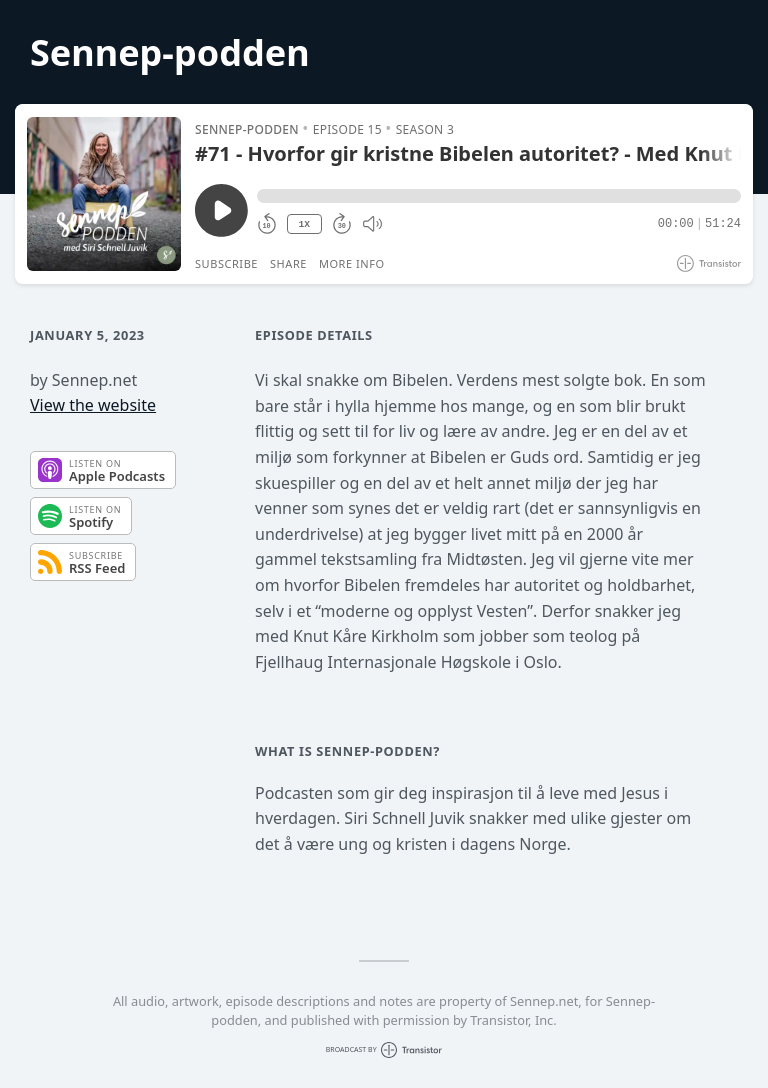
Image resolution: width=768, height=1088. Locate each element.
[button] (499, 196)
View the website (93, 405)
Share (288, 263)
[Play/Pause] (104, 194)
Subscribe (226, 263)
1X (304, 224)
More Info (352, 263)
